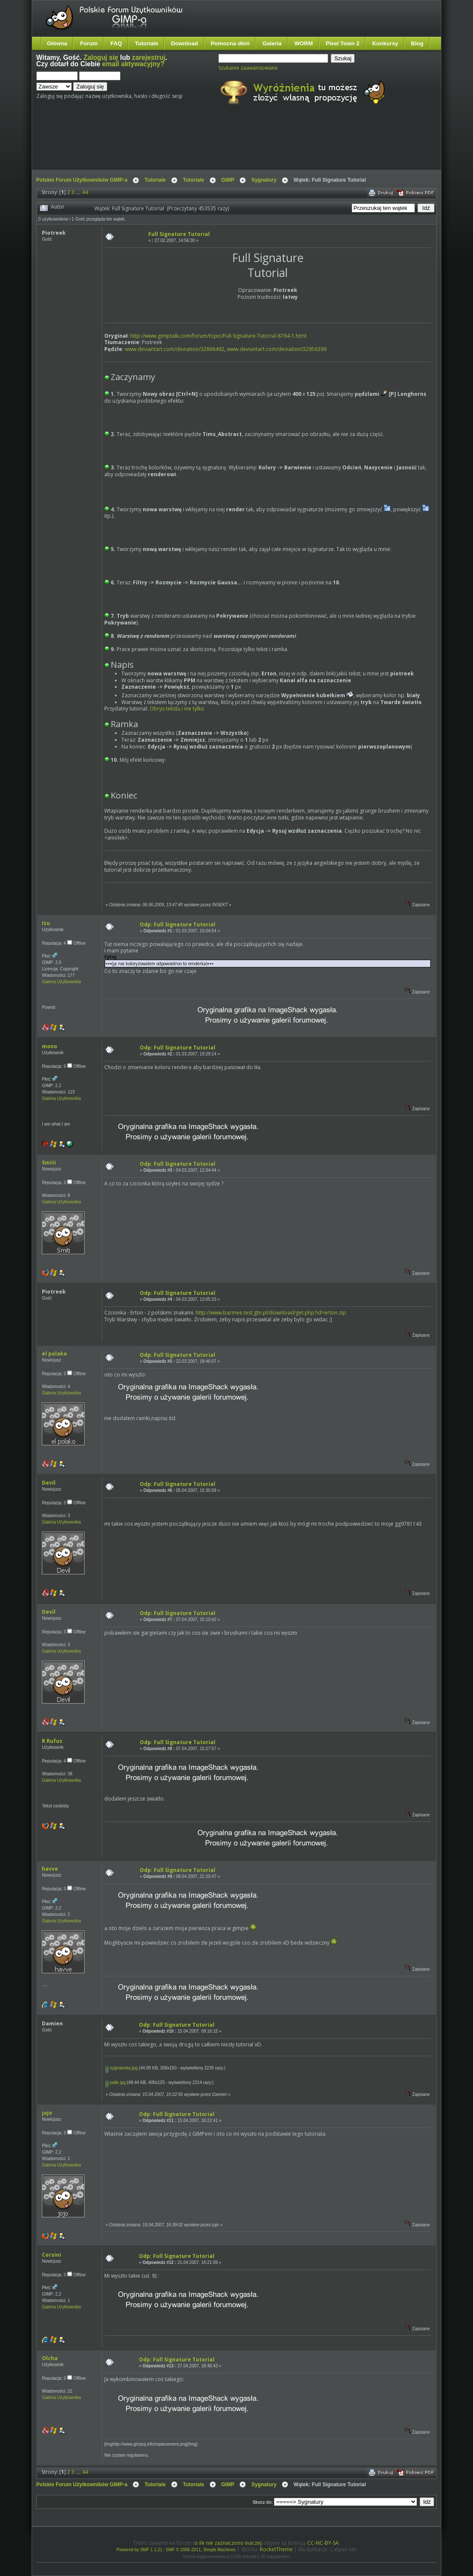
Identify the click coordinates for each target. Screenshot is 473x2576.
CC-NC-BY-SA (323, 2543)
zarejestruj (148, 57)
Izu (46, 923)
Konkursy (385, 43)
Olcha (50, 2358)
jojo (47, 2112)
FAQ (116, 43)
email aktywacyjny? (133, 64)
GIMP (228, 180)
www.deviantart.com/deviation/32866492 (174, 349)
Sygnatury (263, 180)
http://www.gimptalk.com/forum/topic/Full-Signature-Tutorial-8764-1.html (218, 335)
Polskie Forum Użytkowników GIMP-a (81, 180)
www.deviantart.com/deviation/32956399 (276, 349)
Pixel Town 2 (342, 43)
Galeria (272, 43)
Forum (88, 43)
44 (85, 192)
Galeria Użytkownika (61, 981)
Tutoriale (147, 43)
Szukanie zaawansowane (248, 67)
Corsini (51, 2254)
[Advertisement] (196, 144)
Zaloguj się (100, 57)
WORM (303, 43)
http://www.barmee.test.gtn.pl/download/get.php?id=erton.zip (271, 1312)
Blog (417, 43)
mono (49, 1046)
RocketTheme (276, 2549)
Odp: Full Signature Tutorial (177, 924)
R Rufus (52, 1741)
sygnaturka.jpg (122, 2068)
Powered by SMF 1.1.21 (139, 2549)
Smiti (49, 1162)
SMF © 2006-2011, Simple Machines (201, 2549)
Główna (57, 43)
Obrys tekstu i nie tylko (177, 708)
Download (184, 43)
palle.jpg (116, 2082)
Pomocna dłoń (230, 43)
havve (50, 1868)
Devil (49, 1482)
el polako (54, 1353)
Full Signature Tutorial (179, 234)
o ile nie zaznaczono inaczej (227, 2543)
